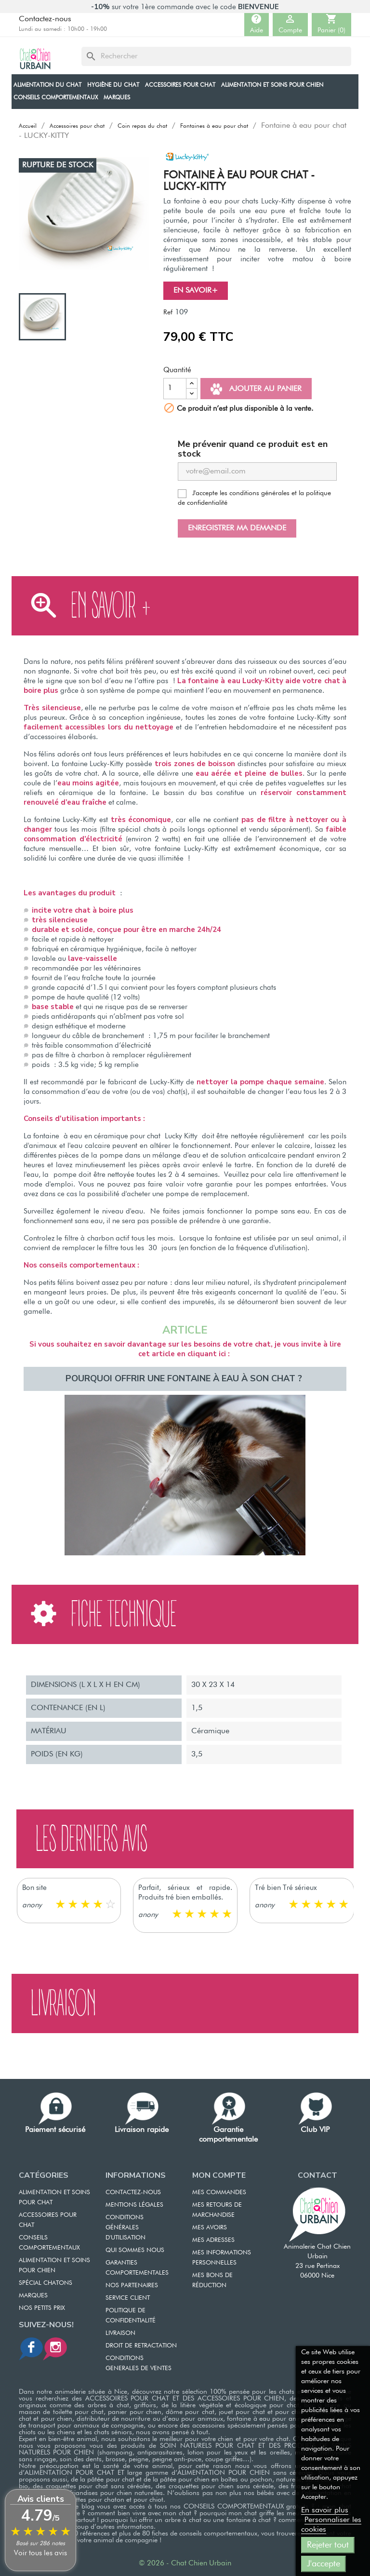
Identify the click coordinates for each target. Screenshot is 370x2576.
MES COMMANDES (219, 2192)
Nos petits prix (42, 2308)
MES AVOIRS (209, 2228)
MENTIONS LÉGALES (134, 2205)
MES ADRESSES (213, 2240)
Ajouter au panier (256, 389)
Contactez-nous (45, 19)
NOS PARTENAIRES (132, 2285)
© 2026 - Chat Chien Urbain (185, 2563)
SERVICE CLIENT (128, 2298)
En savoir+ (195, 291)
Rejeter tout (328, 2545)
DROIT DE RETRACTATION (141, 2346)
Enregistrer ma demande (237, 528)
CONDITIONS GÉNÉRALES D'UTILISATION (125, 2227)
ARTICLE (185, 1330)
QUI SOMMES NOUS (135, 2250)
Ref (167, 312)
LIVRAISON (120, 2333)
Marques (33, 2296)
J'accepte (323, 2564)
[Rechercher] (216, 56)
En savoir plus (324, 2510)
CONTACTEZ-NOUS (133, 2192)
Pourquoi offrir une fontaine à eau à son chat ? (185, 1378)
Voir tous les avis (40, 2553)
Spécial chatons (45, 2283)
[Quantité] (174, 388)
